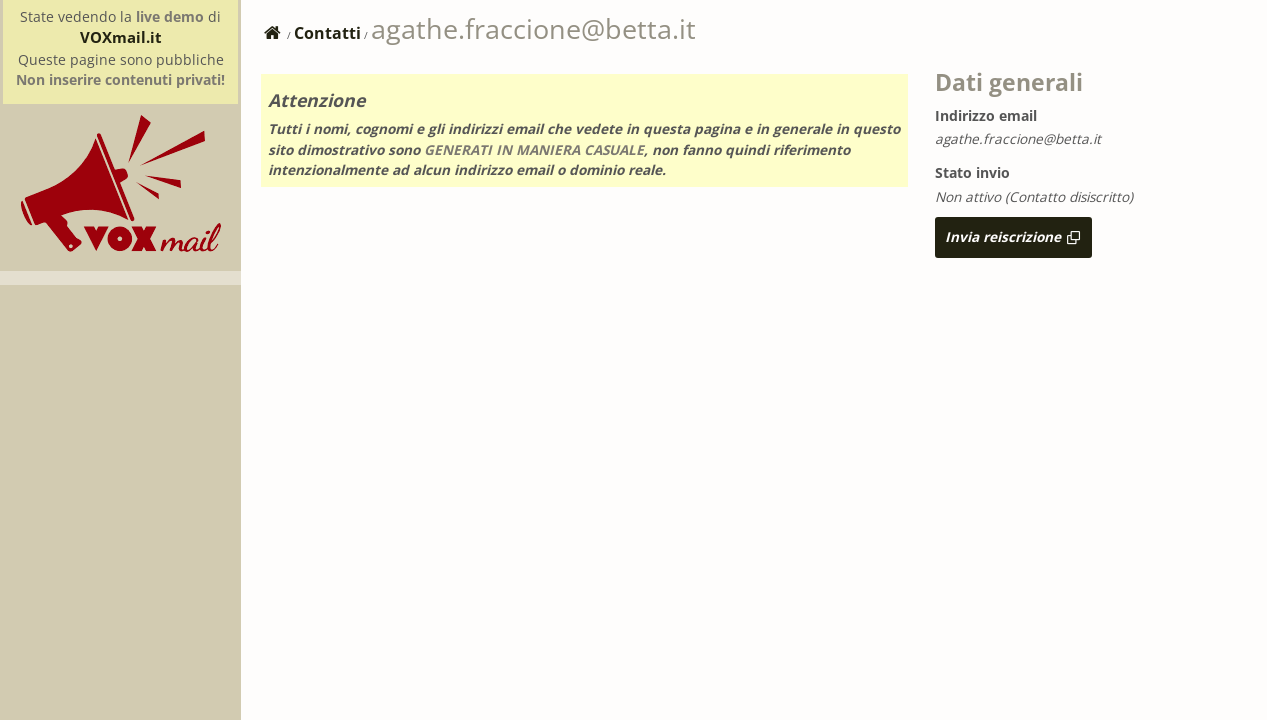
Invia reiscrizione (1013, 236)
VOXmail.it (121, 37)
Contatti (327, 33)
